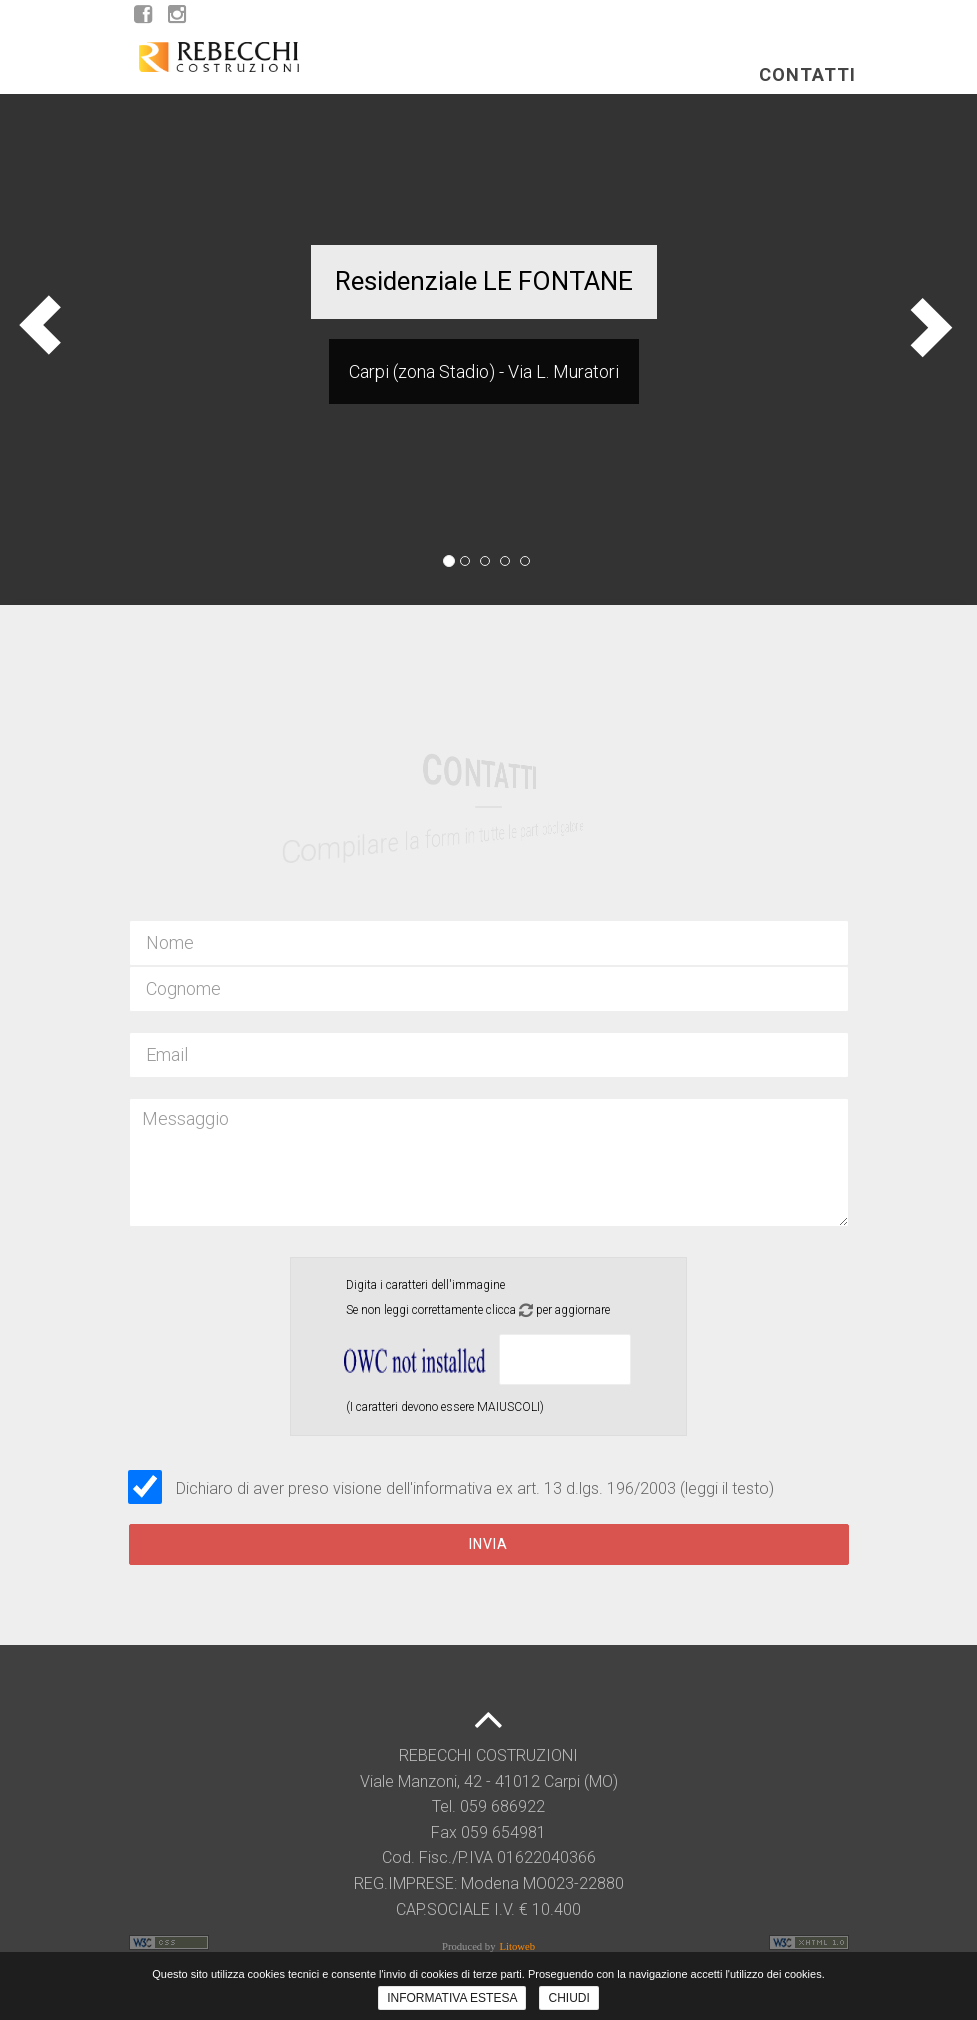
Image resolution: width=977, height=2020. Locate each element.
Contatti (807, 93)
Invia (488, 1544)
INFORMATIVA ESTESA (452, 1998)
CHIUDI (568, 1998)
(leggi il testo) (727, 1488)
